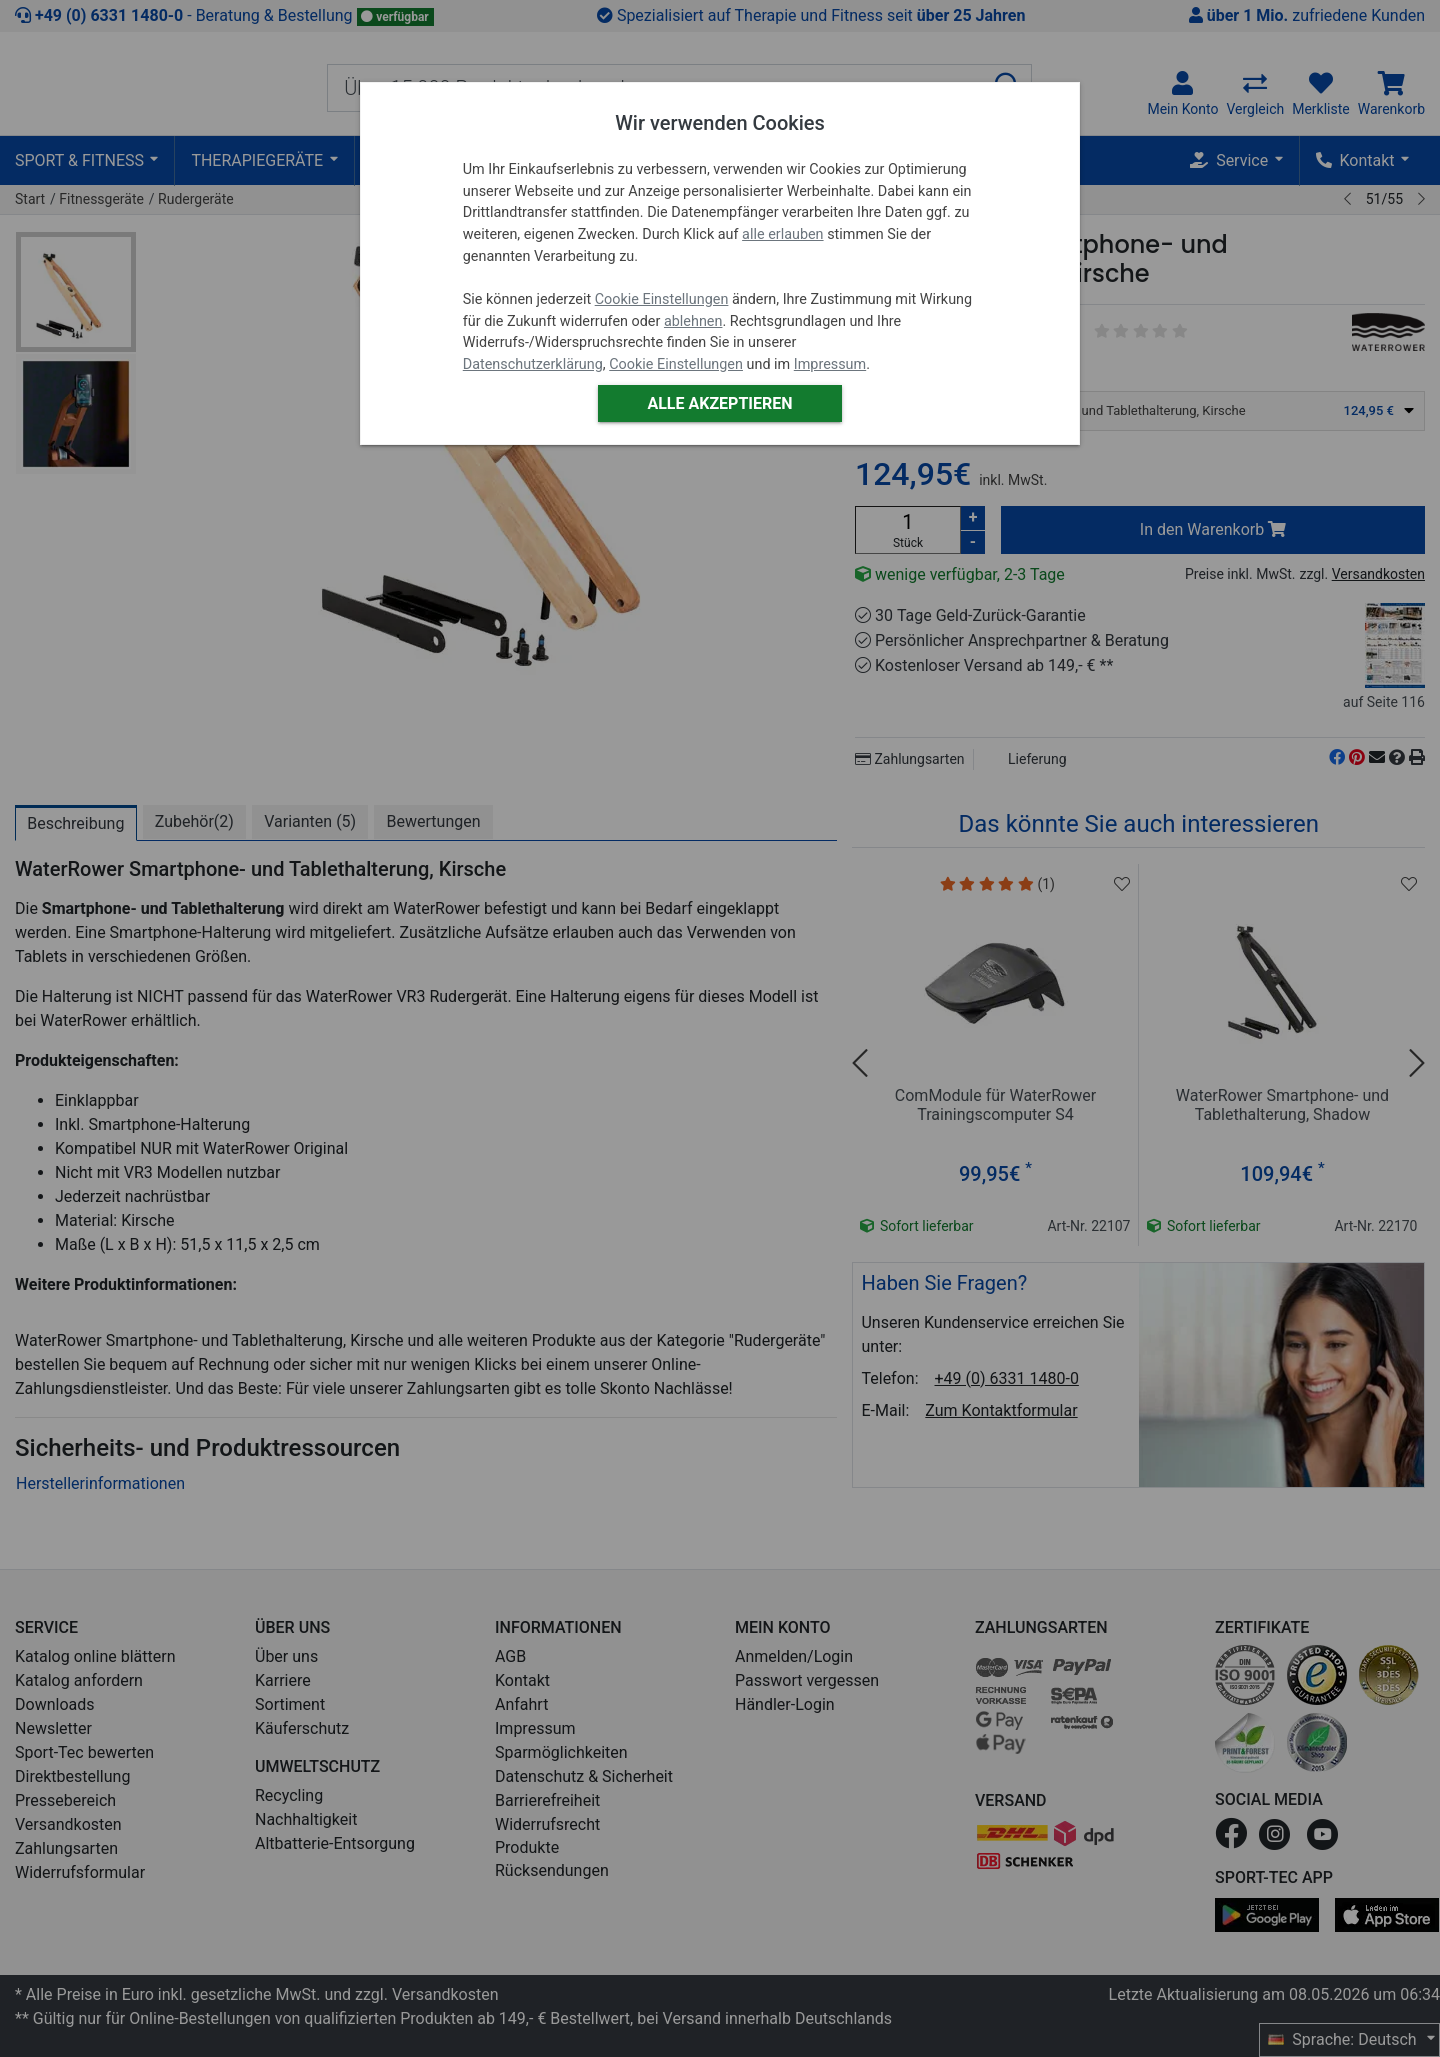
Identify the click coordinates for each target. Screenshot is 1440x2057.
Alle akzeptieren (719, 403)
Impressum (830, 364)
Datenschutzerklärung (533, 364)
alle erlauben (782, 234)
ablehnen (693, 321)
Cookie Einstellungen (662, 299)
